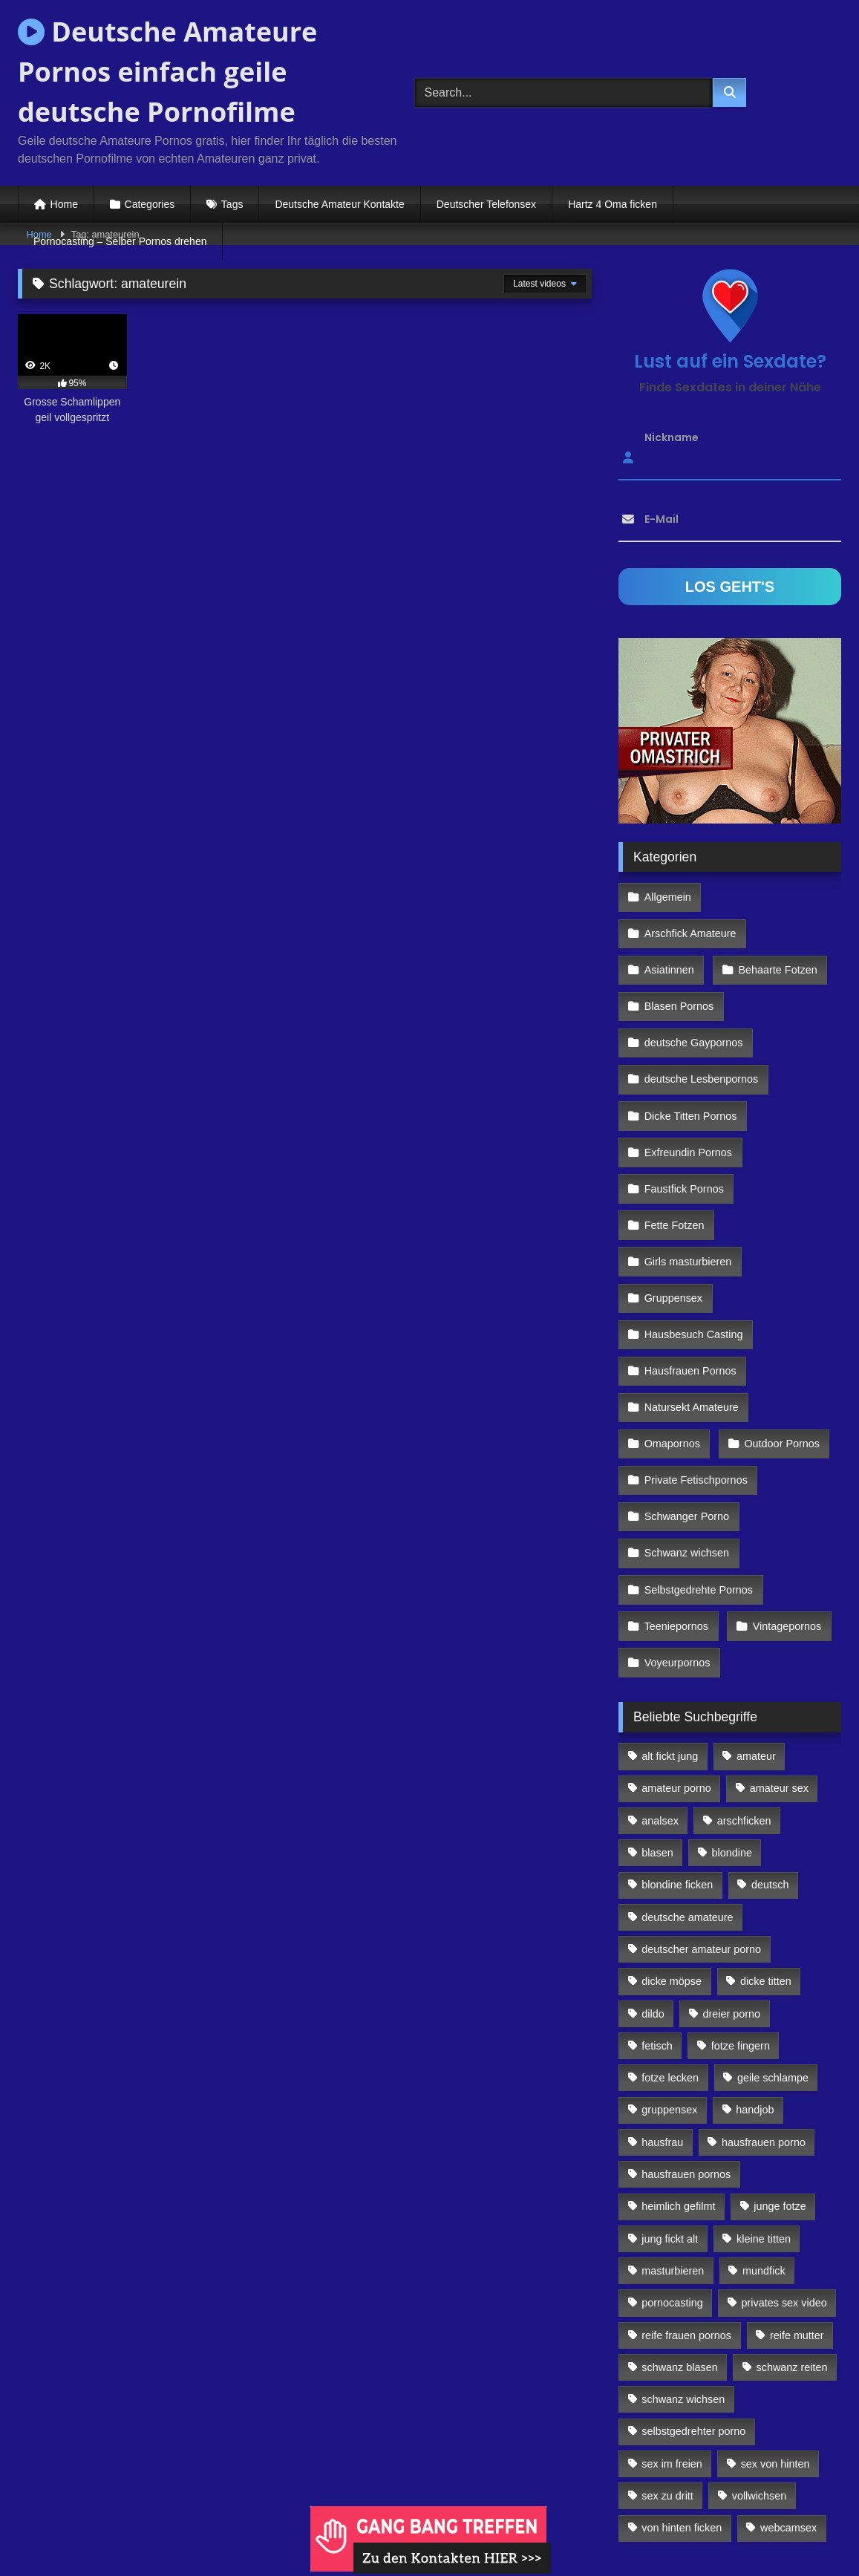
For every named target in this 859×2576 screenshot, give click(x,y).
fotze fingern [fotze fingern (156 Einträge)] (740, 1919)
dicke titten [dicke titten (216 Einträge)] (765, 1855)
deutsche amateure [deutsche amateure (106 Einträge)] (687, 1790)
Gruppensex (673, 1217)
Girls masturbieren (687, 1185)
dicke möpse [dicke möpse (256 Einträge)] (671, 1855)
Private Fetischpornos (695, 1378)
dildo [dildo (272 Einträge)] (652, 1887)
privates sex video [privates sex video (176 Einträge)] (784, 2176)
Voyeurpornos (677, 1539)
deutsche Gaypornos (693, 992)
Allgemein (667, 895)
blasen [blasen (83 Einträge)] (657, 1726)
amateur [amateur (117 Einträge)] (756, 1630)
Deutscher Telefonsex (486, 204)
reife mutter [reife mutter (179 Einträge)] (797, 2208)
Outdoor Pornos (779, 1346)
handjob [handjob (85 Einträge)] (755, 1983)
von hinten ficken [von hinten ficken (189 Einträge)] (681, 2401)
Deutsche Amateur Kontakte (339, 204)
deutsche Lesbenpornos (701, 1025)
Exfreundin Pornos (687, 1089)
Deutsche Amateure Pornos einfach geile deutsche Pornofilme (167, 71)
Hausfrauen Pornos (690, 1282)
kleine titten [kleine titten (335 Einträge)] (763, 2112)
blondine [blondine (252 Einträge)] (732, 1726)
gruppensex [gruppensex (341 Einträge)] (669, 1983)
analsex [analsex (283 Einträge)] (660, 1694)
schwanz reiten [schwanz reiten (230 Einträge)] (792, 2240)
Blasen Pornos (678, 960)
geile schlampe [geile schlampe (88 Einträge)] (773, 1951)
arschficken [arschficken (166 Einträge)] (744, 1694)
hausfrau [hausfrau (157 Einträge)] (662, 2015)
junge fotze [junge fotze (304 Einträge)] (780, 2080)
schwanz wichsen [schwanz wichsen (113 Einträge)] (683, 2273)
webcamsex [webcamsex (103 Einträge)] (788, 2401)
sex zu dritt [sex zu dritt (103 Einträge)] (667, 2370)
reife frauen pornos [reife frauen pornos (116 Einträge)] (686, 2208)
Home (64, 204)
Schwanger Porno (686, 1410)
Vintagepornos (783, 1507)
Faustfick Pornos (683, 1120)
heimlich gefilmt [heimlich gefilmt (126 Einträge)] (678, 2080)
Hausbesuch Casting (693, 1250)
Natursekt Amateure (691, 1314)
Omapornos (671, 1346)
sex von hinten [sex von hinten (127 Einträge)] (775, 2337)
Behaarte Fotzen (774, 928)
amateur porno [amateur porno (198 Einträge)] (676, 1662)
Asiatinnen (668, 928)
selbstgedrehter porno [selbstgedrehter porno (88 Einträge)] (693, 2305)
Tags (232, 204)
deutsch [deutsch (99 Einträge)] (769, 1758)
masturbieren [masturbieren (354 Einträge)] (672, 2144)
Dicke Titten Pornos (690, 1057)
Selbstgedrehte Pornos (698, 1475)
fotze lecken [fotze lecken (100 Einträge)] (670, 1951)
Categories (150, 204)
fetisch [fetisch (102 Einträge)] (657, 1919)
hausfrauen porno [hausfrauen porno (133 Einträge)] (764, 2015)
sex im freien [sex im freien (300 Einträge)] (671, 2337)
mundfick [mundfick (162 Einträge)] (763, 2144)
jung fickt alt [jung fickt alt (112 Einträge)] (669, 2112)
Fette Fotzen (674, 1153)
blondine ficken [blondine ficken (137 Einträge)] (677, 1758)
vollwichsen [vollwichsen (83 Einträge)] (759, 2370)
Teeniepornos (676, 1507)
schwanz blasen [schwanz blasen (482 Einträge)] (679, 2240)
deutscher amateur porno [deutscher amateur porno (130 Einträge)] (701, 1822)
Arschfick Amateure (778, 895)
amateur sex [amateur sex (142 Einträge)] (779, 1662)
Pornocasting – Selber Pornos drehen (119, 241)
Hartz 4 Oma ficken (612, 204)
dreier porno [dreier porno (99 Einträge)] (732, 1887)
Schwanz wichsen (686, 1442)
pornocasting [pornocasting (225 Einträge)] (671, 2176)
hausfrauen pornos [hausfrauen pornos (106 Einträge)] (686, 2048)
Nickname (671, 437)
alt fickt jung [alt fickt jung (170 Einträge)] (669, 1630)
